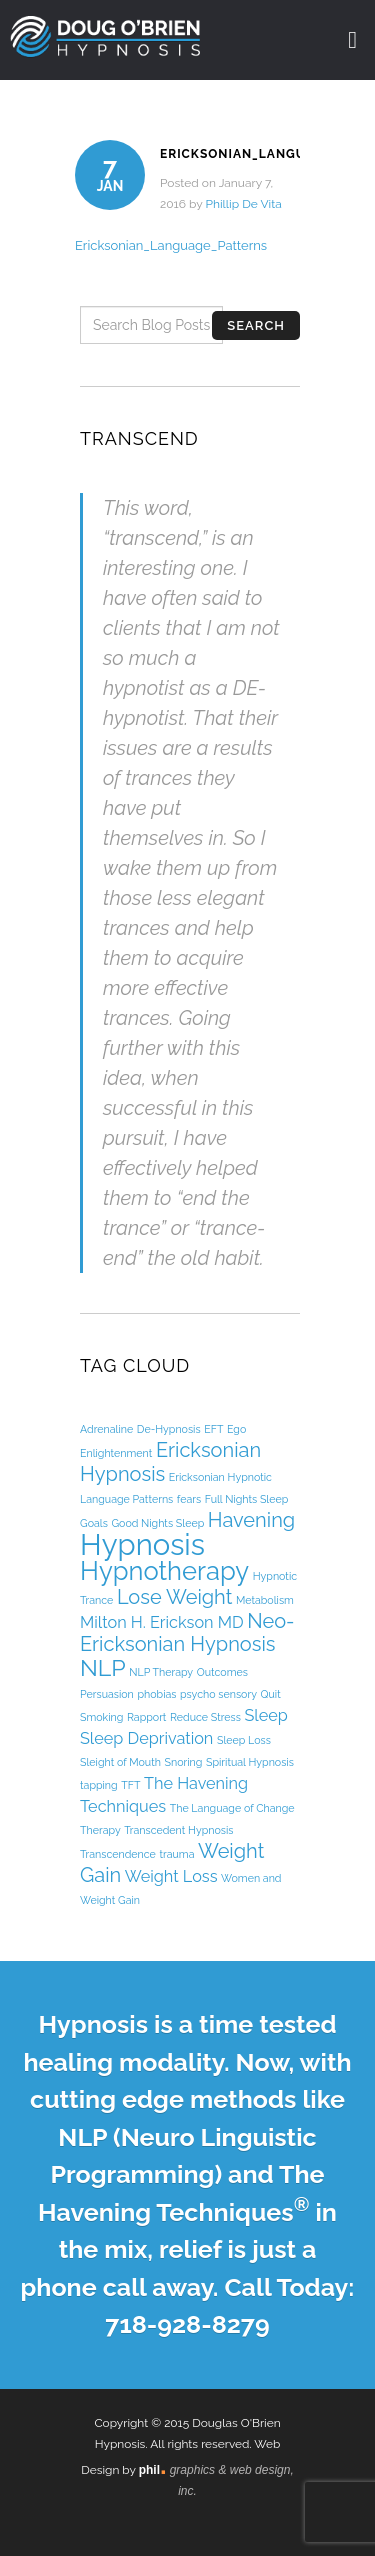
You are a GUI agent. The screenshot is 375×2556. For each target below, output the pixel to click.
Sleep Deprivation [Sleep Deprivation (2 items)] (146, 1738)
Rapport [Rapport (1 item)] (147, 1717)
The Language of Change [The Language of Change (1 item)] (232, 1808)
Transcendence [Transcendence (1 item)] (118, 1854)
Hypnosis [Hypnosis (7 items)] (142, 1544)
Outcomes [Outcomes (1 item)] (222, 1672)
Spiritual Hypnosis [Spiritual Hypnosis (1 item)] (250, 1762)
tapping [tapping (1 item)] (99, 1785)
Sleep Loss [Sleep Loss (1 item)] (244, 1740)
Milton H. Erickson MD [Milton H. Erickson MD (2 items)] (162, 1622)
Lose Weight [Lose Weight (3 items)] (174, 1597)
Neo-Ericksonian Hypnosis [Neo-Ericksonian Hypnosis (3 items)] (187, 1632)
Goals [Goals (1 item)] (94, 1523)
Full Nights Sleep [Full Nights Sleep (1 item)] (247, 1499)
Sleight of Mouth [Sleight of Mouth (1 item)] (120, 1762)
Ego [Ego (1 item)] (236, 1429)
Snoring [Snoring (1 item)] (184, 1762)
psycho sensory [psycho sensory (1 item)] (218, 1694)
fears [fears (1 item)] (189, 1499)
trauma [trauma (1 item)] (176, 1854)
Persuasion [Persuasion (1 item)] (107, 1694)
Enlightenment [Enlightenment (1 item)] (116, 1453)
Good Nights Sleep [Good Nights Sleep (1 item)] (157, 1523)
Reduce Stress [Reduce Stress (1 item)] (205, 1717)
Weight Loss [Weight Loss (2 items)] (171, 1876)
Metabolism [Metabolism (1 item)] (265, 1600)
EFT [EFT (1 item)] (213, 1429)
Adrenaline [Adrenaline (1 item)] (106, 1429)
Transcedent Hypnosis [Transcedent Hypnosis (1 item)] (178, 1830)
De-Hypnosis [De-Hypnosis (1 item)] (169, 1429)
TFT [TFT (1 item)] (130, 1785)
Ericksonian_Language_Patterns (171, 245)
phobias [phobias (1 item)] (156, 1694)
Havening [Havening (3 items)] (251, 1520)
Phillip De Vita (243, 204)
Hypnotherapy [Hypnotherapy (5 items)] (164, 1571)
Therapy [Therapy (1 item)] (100, 1830)
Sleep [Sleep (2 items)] (265, 1715)
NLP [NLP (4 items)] (103, 1667)
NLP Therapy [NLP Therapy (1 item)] (161, 1672)
